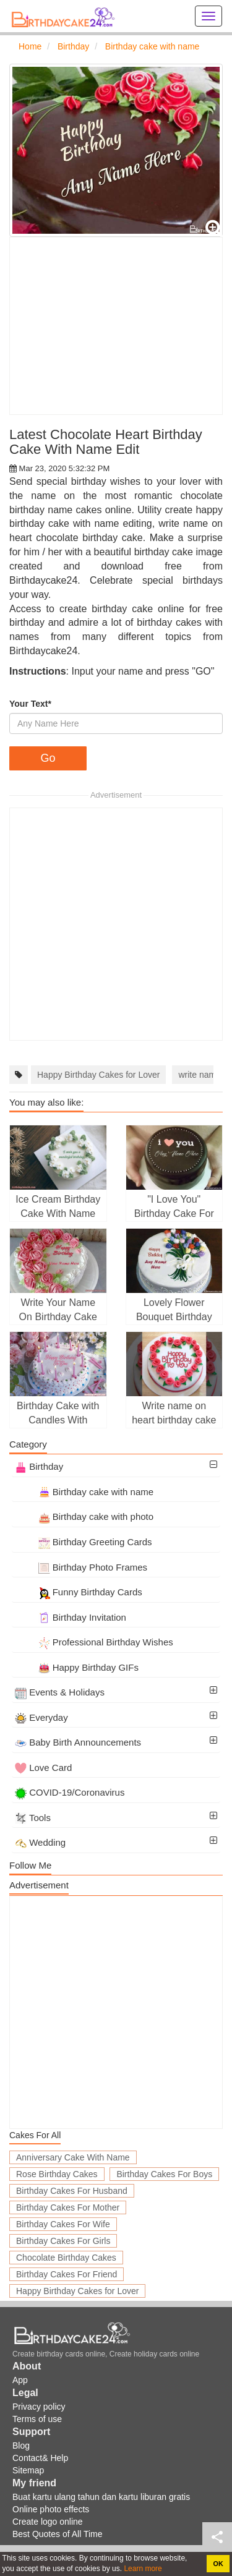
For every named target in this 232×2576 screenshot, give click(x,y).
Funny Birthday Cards (78, 1592)
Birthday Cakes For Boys (164, 2174)
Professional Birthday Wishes (94, 1642)
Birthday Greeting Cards (83, 1542)
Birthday (39, 1466)
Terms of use (37, 2419)
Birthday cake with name (84, 1491)
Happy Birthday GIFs (77, 1667)
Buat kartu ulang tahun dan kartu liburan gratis (101, 2497)
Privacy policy (39, 2407)
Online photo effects (50, 2509)
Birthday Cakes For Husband (71, 2191)
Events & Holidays (60, 1692)
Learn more (142, 2568)
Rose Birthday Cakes (57, 2174)
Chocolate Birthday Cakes (66, 2258)
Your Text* (30, 704)
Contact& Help (40, 2458)
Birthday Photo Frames (81, 1567)
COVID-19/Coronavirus (69, 1792)
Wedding (40, 1842)
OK (218, 2563)
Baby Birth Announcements (78, 1742)
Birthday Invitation (70, 1617)
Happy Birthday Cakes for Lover (98, 1075)
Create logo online (47, 2522)
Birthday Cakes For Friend (66, 2274)
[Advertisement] (116, 325)
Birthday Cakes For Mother (67, 2207)
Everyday (41, 1717)
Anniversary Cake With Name (73, 2157)
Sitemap (28, 2470)
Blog (21, 2445)
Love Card (43, 1767)
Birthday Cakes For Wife (63, 2224)
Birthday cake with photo (84, 1516)
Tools (33, 1817)
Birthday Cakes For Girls (63, 2241)
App (20, 2380)
